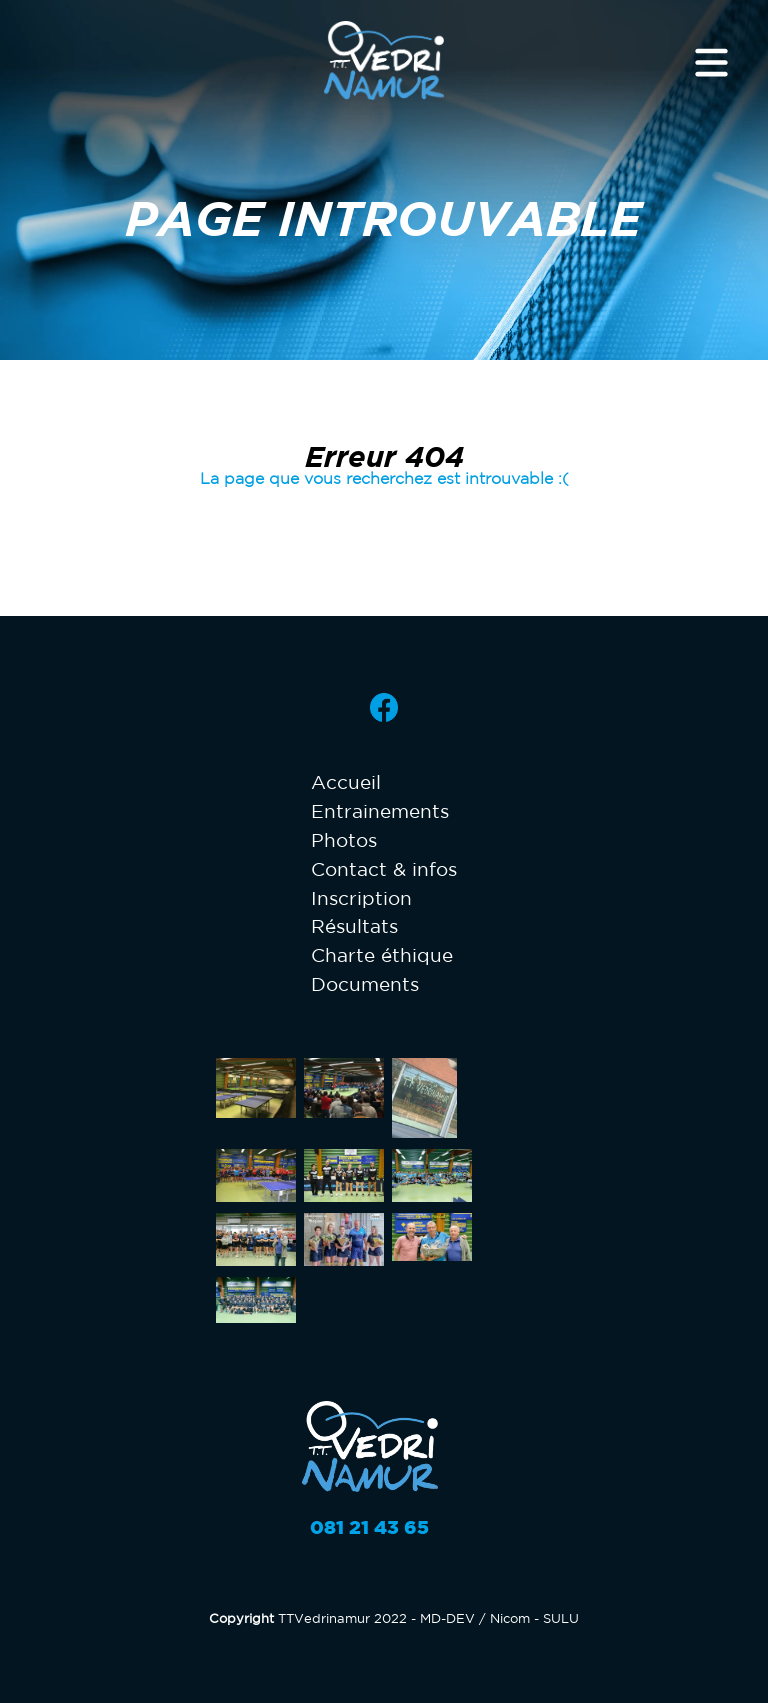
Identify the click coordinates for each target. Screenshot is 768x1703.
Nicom (510, 1618)
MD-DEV (447, 1618)
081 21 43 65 (369, 1527)
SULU (561, 1618)
